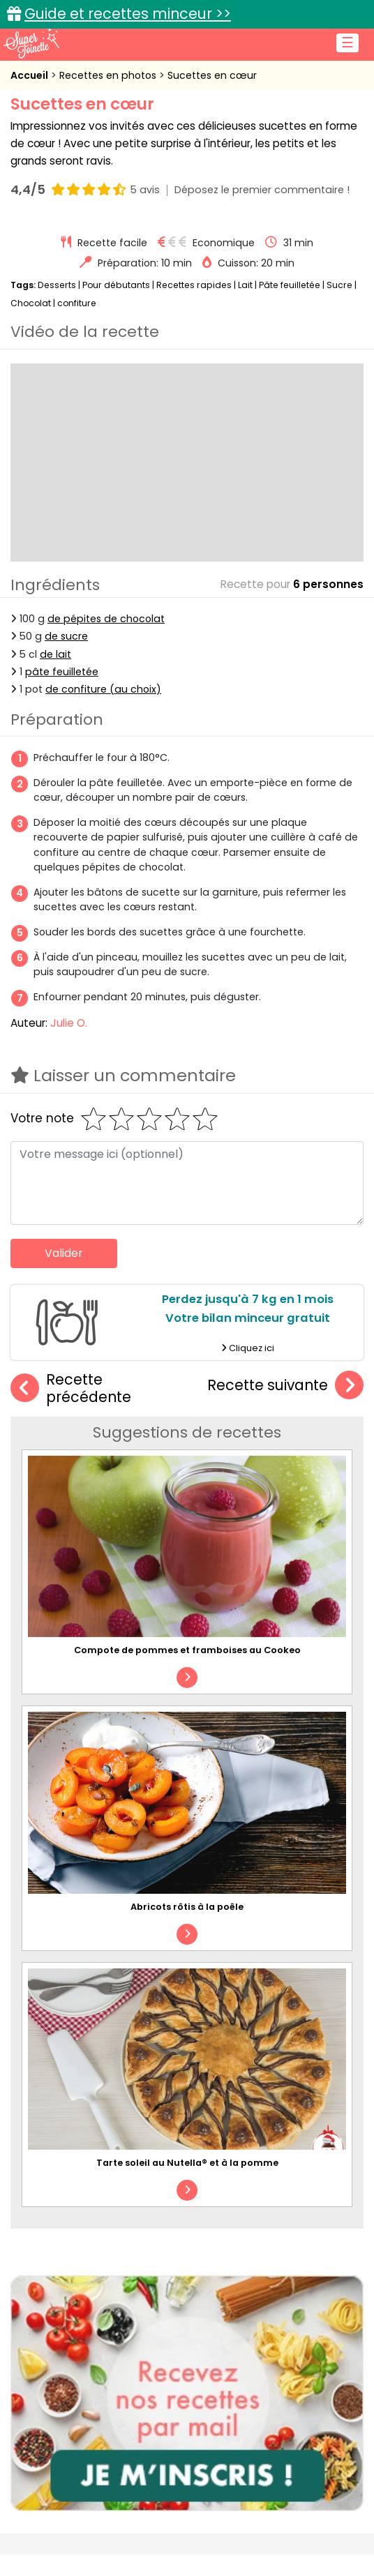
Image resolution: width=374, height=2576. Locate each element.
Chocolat (30, 303)
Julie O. (68, 1023)
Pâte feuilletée (289, 285)
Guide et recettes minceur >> (127, 13)
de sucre (66, 636)
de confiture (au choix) (103, 689)
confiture (76, 303)
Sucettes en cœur (212, 75)
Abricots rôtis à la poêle (187, 1907)
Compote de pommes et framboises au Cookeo (187, 1650)
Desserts (57, 285)
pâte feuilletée (61, 672)
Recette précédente (70, 1388)
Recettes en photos (109, 75)
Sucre (339, 285)
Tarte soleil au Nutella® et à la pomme (187, 2163)
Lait (245, 285)
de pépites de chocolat (106, 619)
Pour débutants (116, 285)
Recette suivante (285, 1385)
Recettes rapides (194, 285)
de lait (55, 654)
